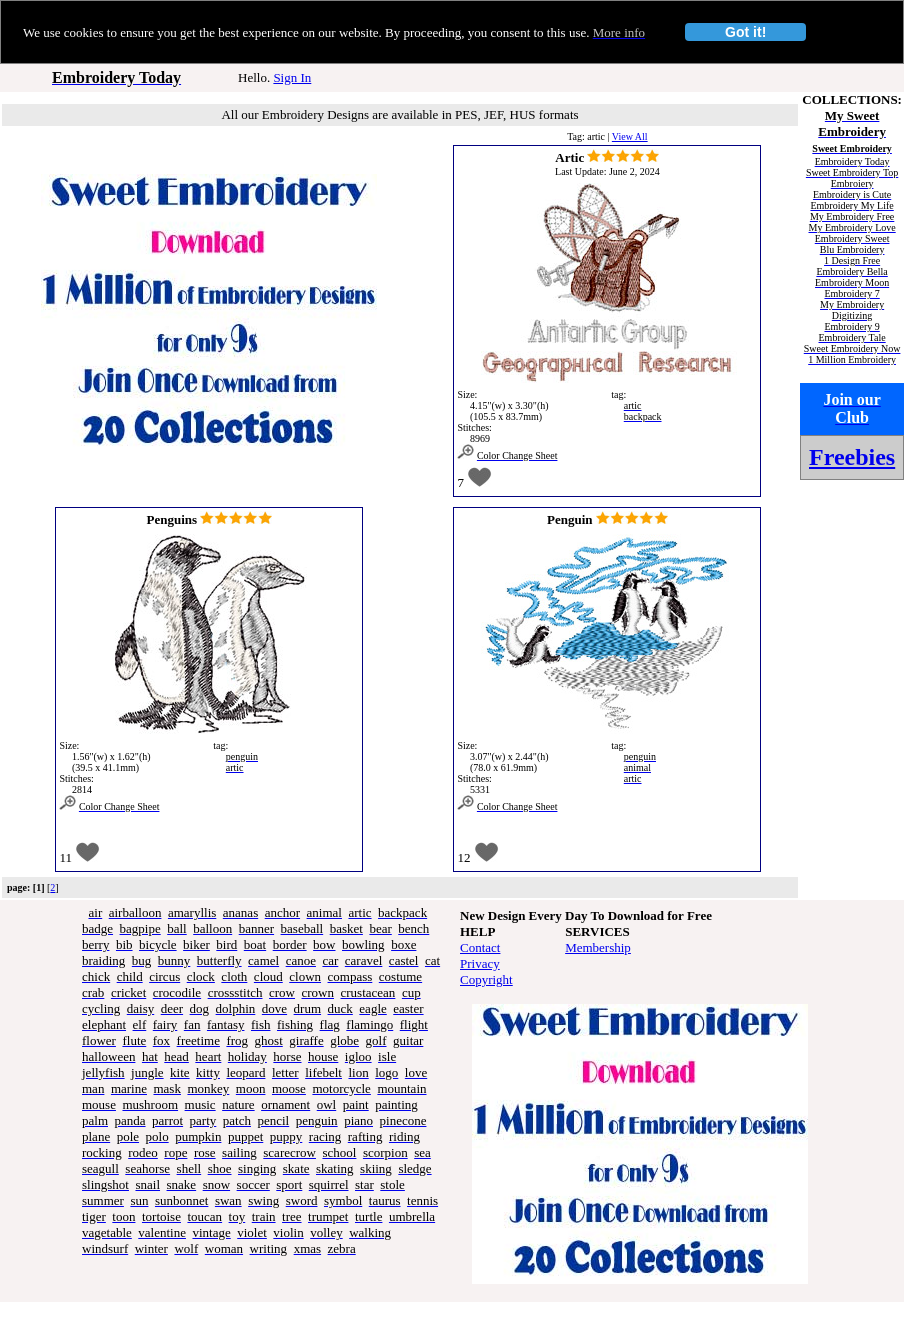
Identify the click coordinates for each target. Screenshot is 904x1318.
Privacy (480, 963)
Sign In (292, 77)
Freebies (852, 457)
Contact (480, 947)
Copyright (486, 979)
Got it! (745, 32)
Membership (598, 947)
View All (630, 136)
